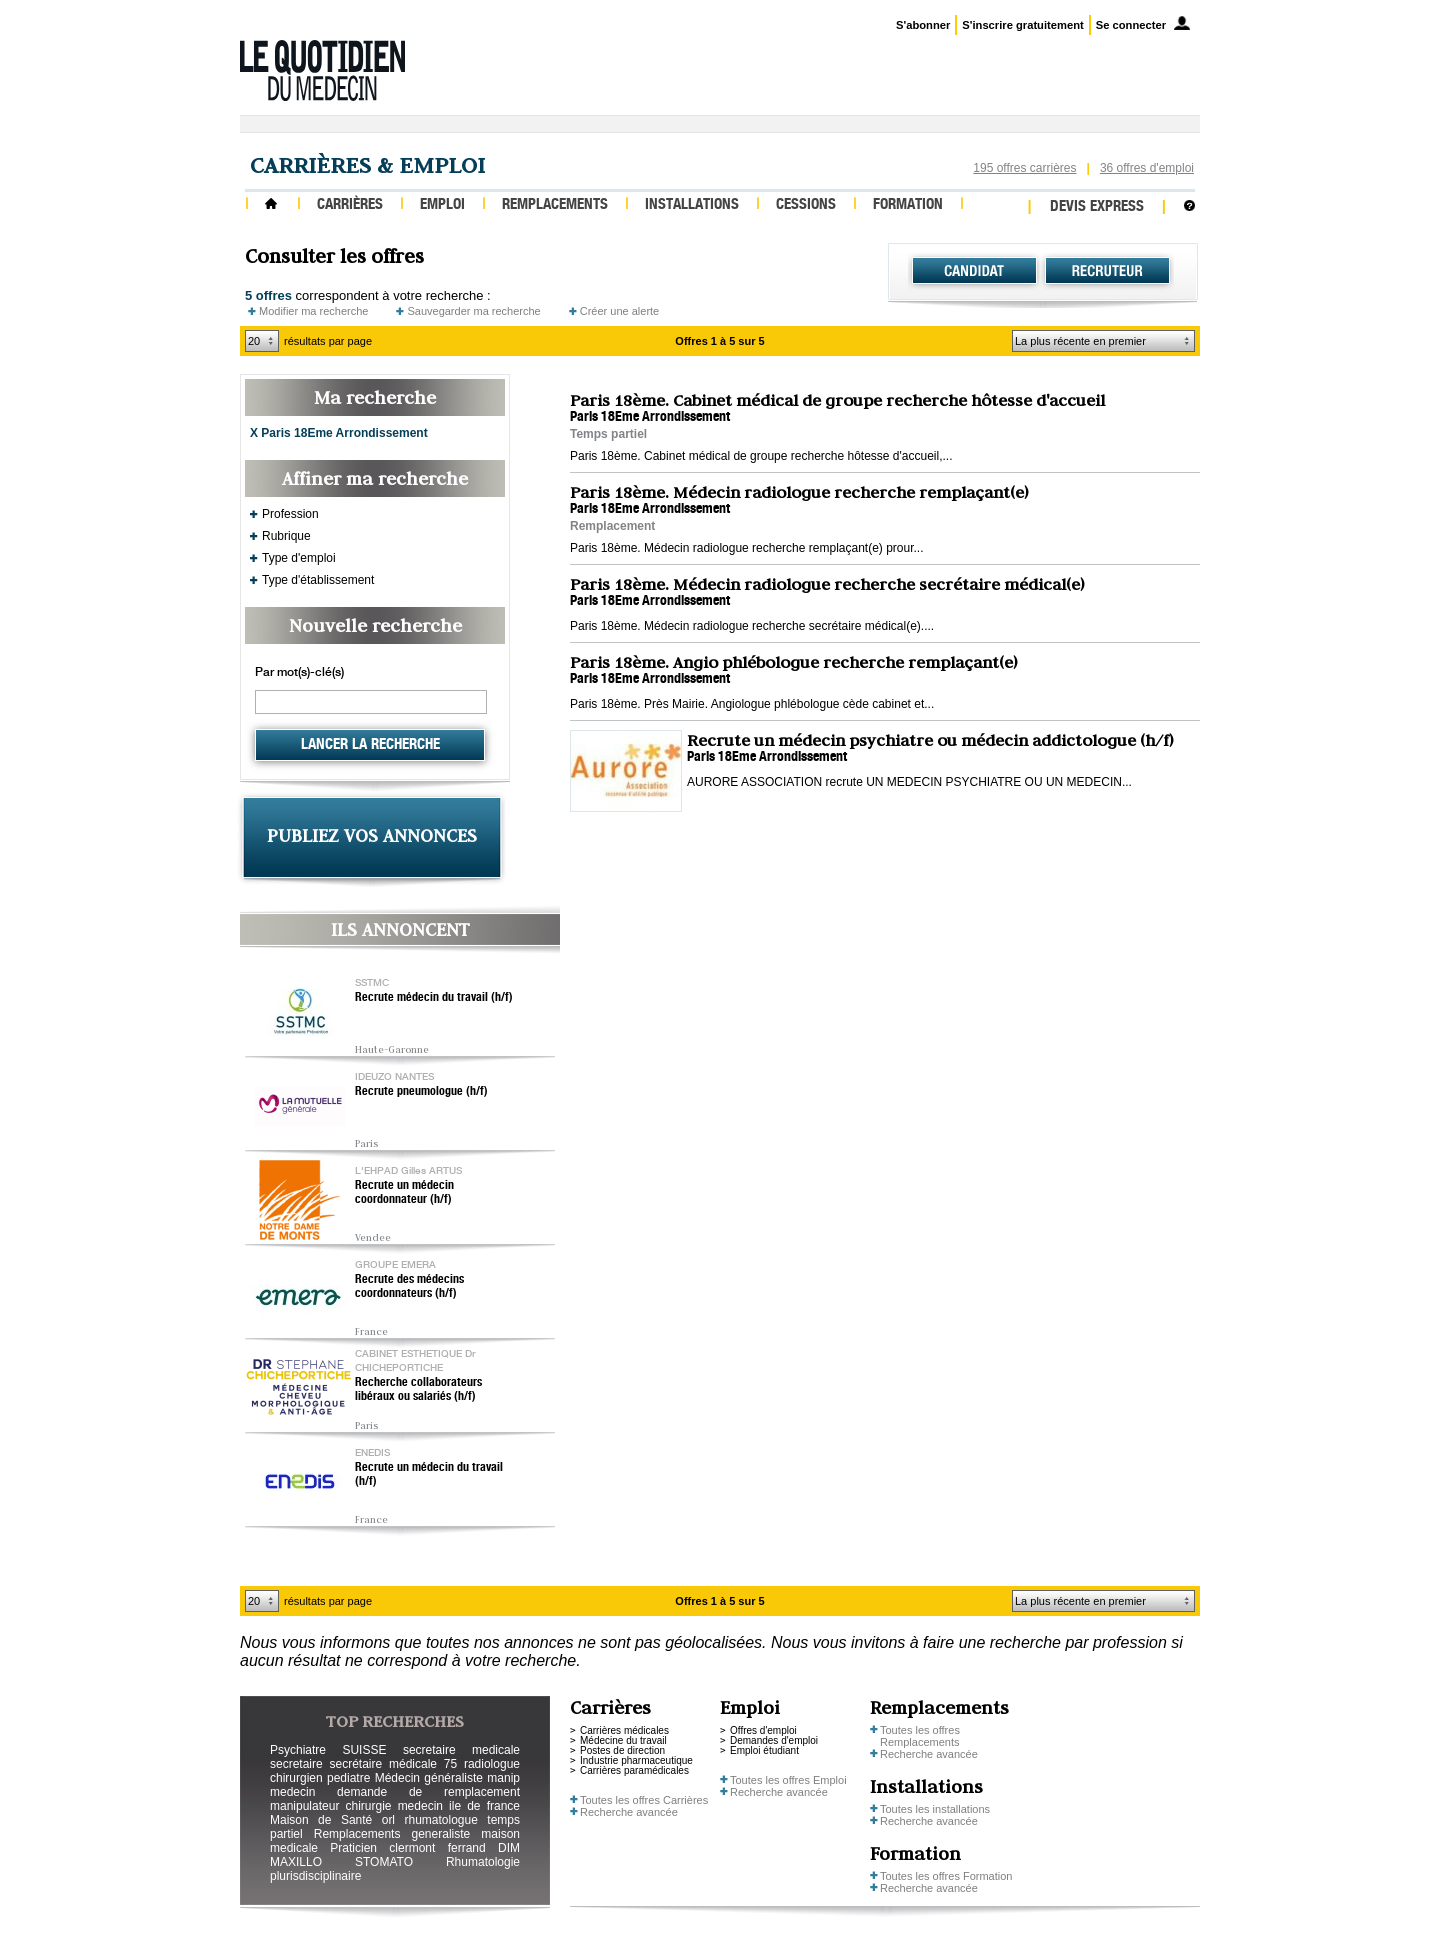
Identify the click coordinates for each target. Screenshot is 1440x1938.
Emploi (442, 205)
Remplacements (555, 205)
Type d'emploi (299, 558)
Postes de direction (622, 1750)
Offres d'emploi (763, 1730)
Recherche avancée (629, 1812)
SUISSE (364, 1750)
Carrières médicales (624, 1730)
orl (388, 1820)
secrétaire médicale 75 (393, 1764)
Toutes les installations (935, 1809)
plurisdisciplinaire (315, 1876)
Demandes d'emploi (774, 1740)
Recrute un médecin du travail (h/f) (429, 1475)
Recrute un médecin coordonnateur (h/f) (404, 1193)
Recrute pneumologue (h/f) (421, 1092)
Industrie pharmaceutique (636, 1760)
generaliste (441, 1834)
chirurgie (368, 1806)
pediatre (348, 1778)
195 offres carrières (1024, 168)
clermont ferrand (437, 1848)
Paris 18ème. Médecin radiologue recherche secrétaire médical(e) (827, 584)
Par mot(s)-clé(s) (299, 673)
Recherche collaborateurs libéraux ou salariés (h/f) (418, 1390)
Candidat (974, 271)
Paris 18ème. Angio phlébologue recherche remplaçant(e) (793, 662)
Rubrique (286, 536)
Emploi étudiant (764, 1750)
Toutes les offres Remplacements (920, 1736)
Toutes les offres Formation (946, 1876)
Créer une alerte (620, 311)
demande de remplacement (428, 1792)
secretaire (296, 1764)
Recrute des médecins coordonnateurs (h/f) (409, 1287)
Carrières (350, 205)
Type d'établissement (318, 580)
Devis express (1097, 207)
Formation (908, 205)
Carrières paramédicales (634, 1770)
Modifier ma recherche (313, 311)
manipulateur (304, 1806)
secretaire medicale (461, 1750)
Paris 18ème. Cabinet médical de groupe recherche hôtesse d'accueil (837, 400)
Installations (692, 205)
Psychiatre (298, 1750)
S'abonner (923, 25)
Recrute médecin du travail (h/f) (434, 998)
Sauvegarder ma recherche (473, 311)
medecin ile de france (459, 1806)
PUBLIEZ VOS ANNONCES (372, 835)
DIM (509, 1848)
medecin (292, 1792)
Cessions (806, 205)
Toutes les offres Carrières (644, 1800)
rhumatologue (440, 1820)
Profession (290, 514)
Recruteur (1107, 271)
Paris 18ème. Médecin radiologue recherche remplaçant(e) (799, 492)
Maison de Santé (321, 1820)
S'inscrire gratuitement (1022, 25)
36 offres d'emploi (1147, 168)
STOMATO (384, 1862)
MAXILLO (296, 1862)
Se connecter (1131, 25)
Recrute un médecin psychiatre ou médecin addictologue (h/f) (930, 740)
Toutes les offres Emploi (788, 1780)
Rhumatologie (483, 1862)
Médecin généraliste (429, 1778)
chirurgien (296, 1778)
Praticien (353, 1848)
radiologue (492, 1764)
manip (503, 1778)
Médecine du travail (623, 1740)
